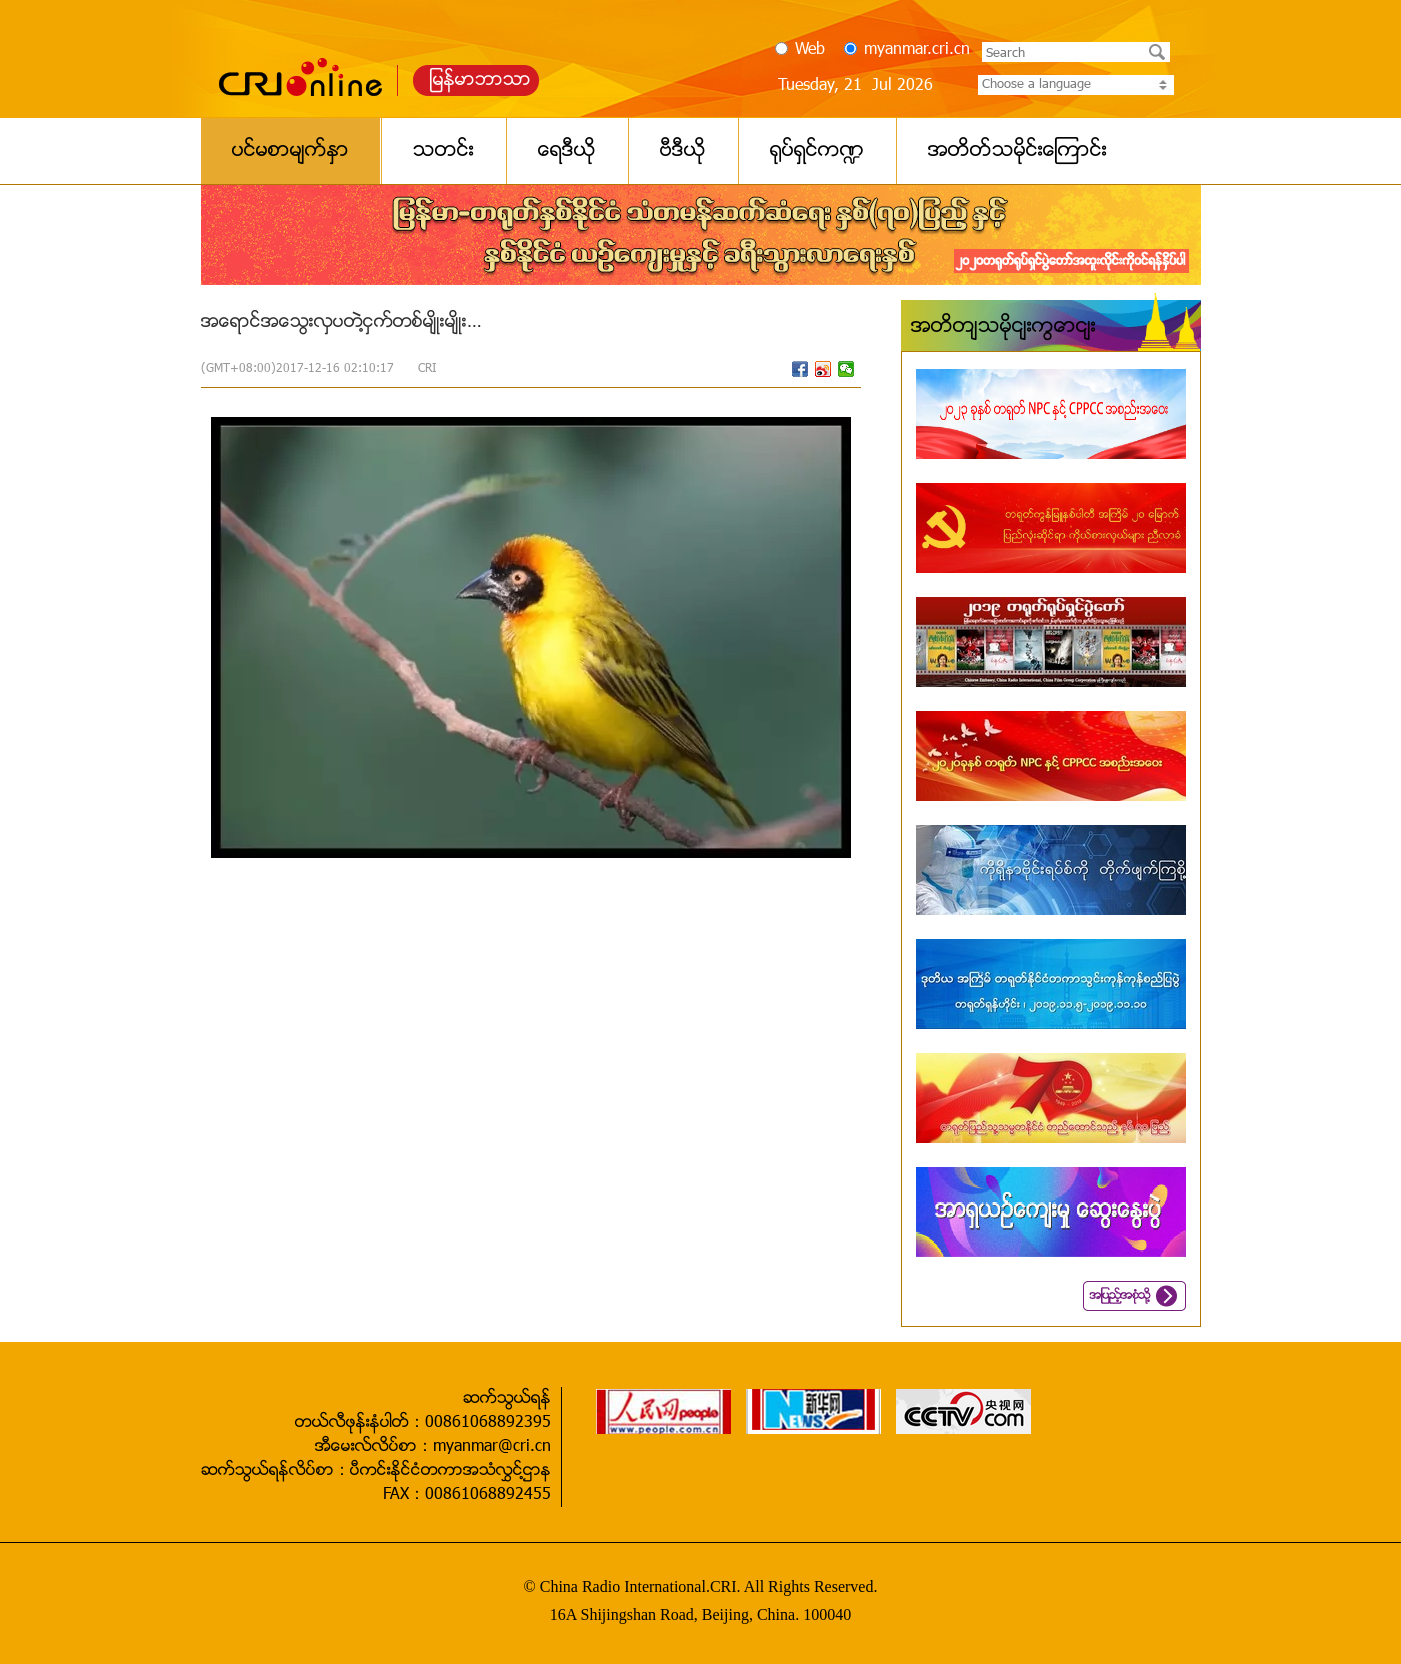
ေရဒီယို (567, 151)
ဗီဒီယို (683, 151)
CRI (427, 369)
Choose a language (1076, 85)
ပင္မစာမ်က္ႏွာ (290, 151)
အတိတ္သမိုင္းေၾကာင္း (1017, 151)
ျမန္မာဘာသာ (480, 80)
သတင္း (443, 151)
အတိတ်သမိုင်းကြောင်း (1003, 327)
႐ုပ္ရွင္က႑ (817, 151)
